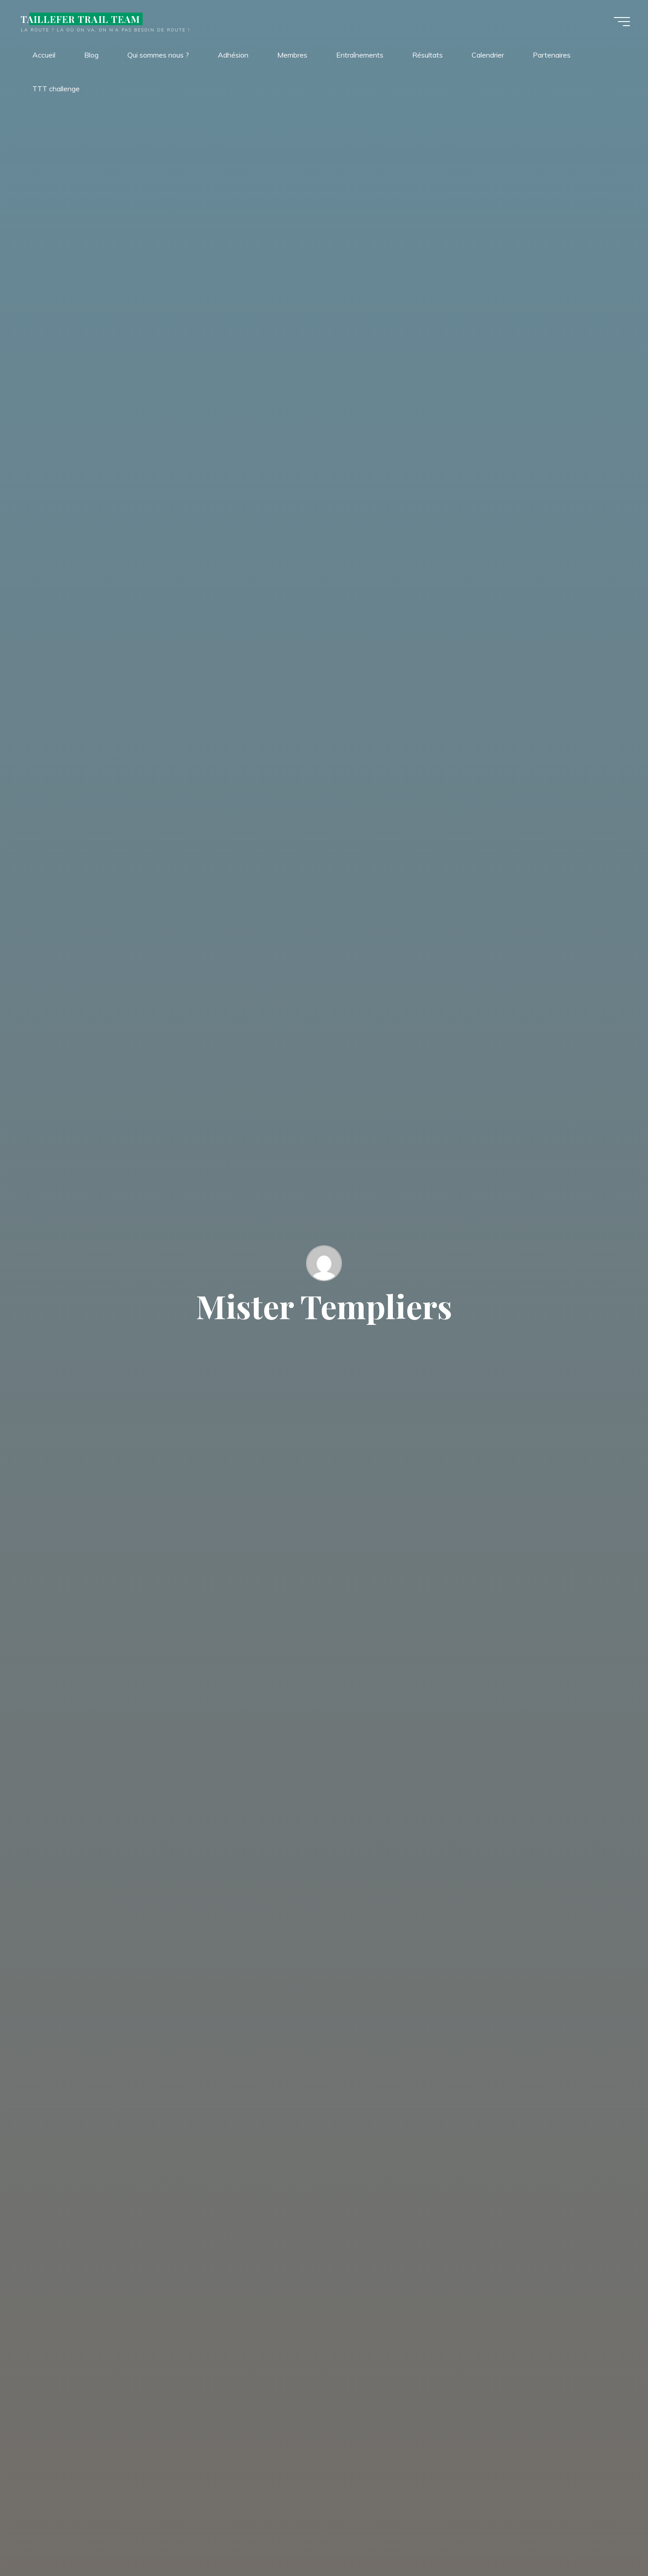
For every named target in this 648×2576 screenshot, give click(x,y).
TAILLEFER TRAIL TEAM (80, 19)
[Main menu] (622, 21)
